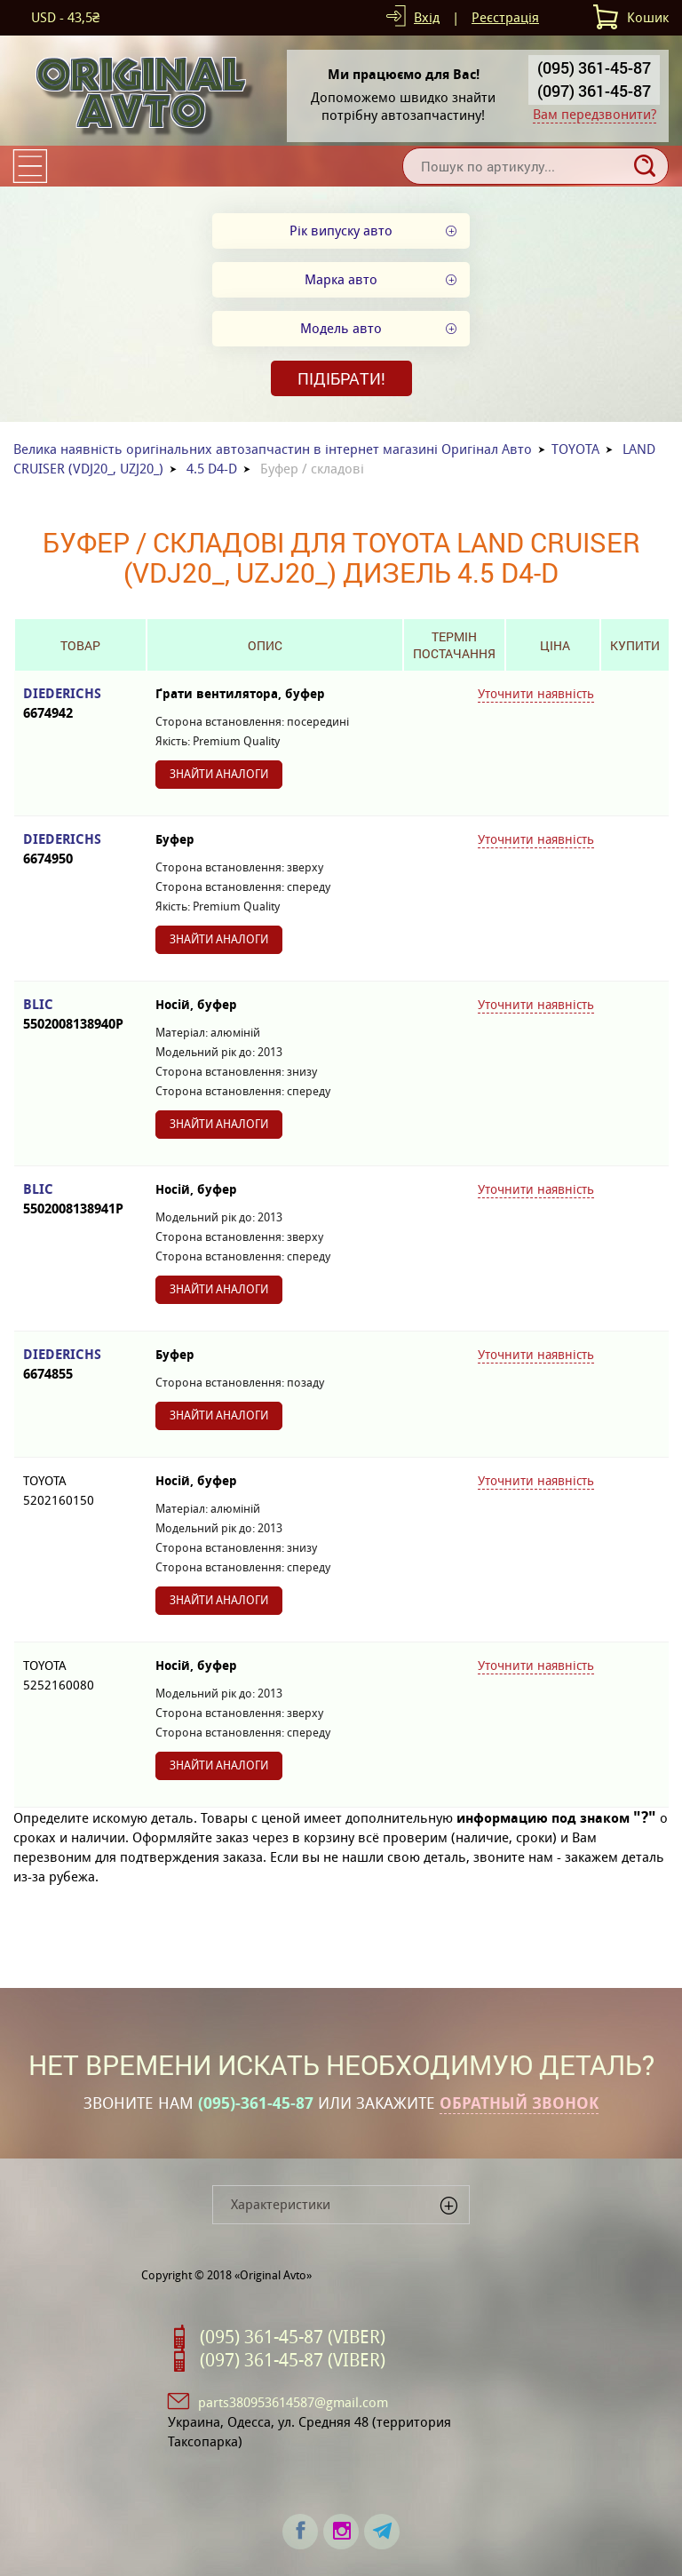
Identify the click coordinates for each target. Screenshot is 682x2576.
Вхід (427, 17)
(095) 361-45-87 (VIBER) (292, 2337)
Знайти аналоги (219, 774)
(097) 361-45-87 (594, 90)
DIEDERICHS (80, 704)
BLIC (80, 1015)
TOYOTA (575, 449)
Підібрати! (341, 378)
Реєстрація (505, 17)
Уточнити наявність (536, 694)
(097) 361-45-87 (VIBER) (292, 2360)
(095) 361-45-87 (594, 67)
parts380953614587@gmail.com (293, 2402)
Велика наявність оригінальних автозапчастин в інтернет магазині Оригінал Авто (272, 449)
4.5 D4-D (211, 468)
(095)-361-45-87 (255, 2103)
